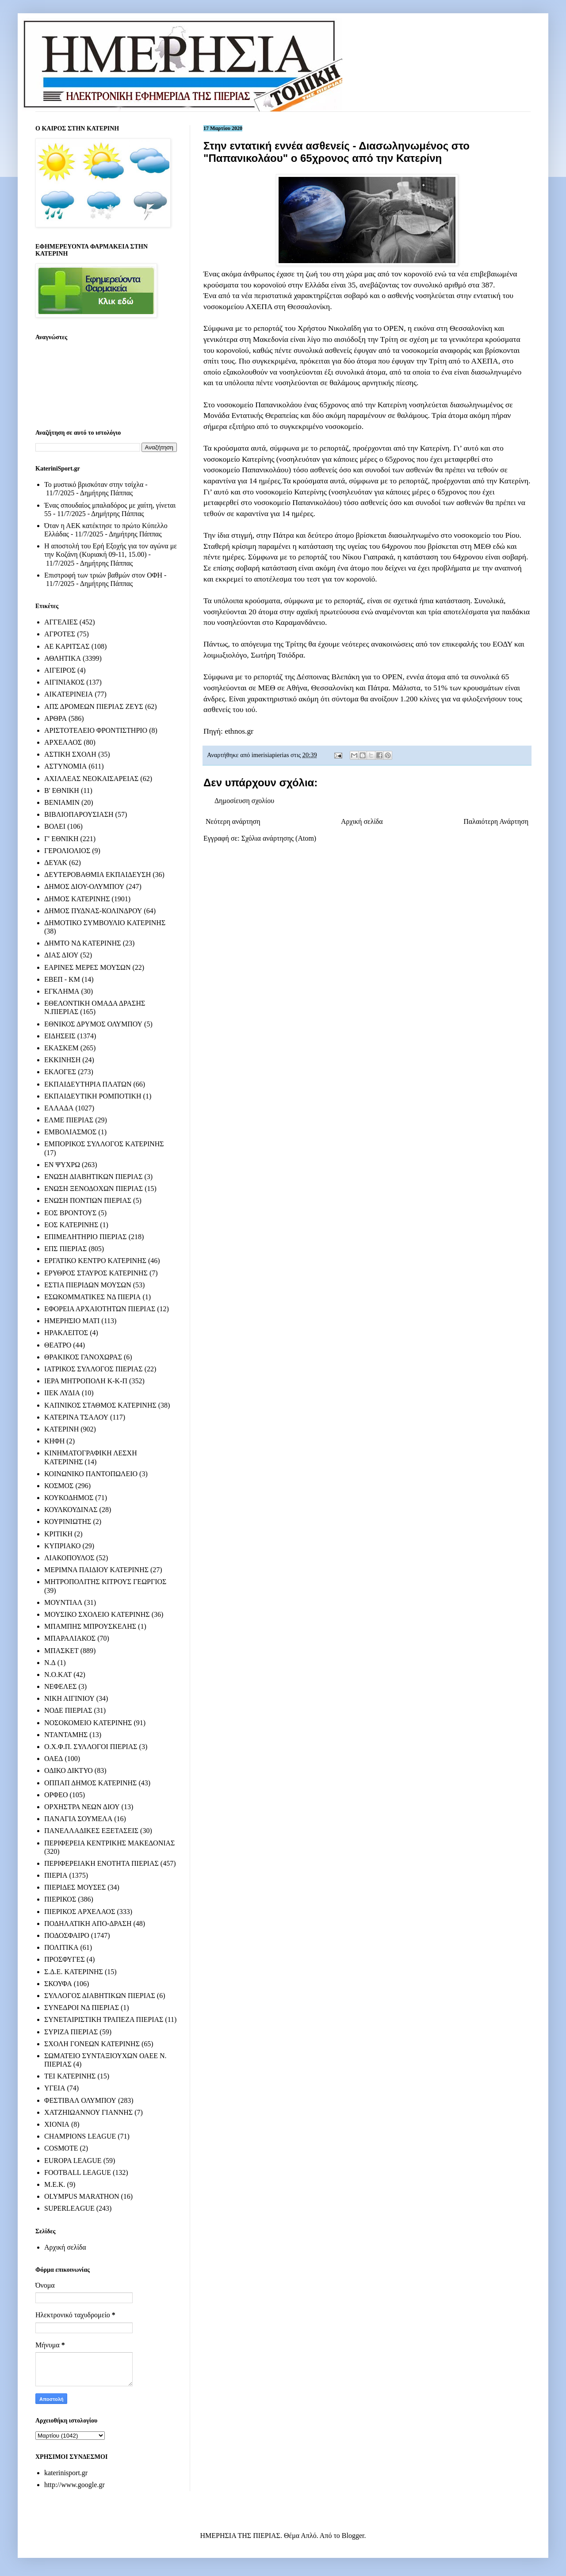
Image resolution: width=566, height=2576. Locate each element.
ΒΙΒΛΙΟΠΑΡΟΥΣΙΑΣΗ (79, 814)
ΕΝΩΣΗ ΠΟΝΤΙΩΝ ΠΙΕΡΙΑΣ (87, 1200)
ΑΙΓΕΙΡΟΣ (60, 670)
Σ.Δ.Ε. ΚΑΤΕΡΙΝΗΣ (73, 1971)
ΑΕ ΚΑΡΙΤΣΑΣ (67, 646)
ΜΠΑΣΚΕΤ (61, 1650)
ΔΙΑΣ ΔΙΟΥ (61, 955)
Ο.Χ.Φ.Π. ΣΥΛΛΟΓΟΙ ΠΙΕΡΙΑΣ (91, 1746)
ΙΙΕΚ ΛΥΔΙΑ (62, 1393)
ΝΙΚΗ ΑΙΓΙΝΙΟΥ (69, 1698)
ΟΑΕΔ (53, 1758)
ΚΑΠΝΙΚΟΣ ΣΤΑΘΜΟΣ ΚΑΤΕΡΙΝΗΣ (100, 1405)
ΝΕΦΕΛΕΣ (60, 1686)
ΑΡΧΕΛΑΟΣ (63, 742)
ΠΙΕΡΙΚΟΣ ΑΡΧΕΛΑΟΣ (79, 1911)
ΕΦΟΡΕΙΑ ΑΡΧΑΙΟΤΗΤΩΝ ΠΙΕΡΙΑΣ (99, 1309)
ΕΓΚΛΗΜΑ (62, 991)
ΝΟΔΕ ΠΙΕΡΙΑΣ (68, 1710)
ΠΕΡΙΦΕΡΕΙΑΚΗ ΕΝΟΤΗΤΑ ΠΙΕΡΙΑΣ (101, 1863)
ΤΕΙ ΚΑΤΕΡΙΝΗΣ (70, 2076)
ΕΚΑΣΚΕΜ (61, 1048)
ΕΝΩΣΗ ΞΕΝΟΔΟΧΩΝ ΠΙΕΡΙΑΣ (93, 1188)
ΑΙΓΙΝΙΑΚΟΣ (64, 682)
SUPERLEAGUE (69, 2208)
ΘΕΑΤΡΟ (57, 1345)
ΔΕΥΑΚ (55, 862)
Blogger (353, 2535)
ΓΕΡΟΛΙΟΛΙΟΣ (67, 850)
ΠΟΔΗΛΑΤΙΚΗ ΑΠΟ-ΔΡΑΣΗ (87, 1923)
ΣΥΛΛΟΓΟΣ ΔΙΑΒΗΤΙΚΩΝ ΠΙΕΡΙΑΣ (99, 1995)
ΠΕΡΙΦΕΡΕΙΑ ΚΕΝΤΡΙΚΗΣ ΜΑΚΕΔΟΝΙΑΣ (109, 1843)
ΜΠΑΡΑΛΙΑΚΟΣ (70, 1638)
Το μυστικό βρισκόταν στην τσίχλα (93, 484)
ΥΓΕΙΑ (54, 2088)
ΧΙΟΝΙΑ (56, 2124)
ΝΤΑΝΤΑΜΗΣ (66, 1734)
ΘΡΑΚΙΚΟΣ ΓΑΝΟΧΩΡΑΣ (83, 1357)
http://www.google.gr (74, 2484)
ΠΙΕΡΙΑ (55, 1875)
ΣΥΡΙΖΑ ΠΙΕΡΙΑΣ (71, 2032)
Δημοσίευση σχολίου (244, 800)
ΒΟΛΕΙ (54, 826)
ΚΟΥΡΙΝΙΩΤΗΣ (67, 1521)
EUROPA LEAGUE (73, 2160)
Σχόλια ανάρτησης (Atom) (279, 838)
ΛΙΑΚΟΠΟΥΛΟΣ (69, 1558)
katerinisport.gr (66, 2472)
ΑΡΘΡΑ (55, 718)
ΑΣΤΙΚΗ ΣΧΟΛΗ (70, 754)
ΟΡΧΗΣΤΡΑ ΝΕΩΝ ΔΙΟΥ (82, 1806)
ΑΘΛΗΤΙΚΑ (62, 658)
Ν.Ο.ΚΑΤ (58, 1674)
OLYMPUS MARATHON (81, 2196)
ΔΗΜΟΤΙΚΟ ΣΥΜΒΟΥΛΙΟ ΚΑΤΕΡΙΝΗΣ (104, 922)
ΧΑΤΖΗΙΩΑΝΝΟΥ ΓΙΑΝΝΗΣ (88, 2112)
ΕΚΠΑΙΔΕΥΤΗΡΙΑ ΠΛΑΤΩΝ (88, 1084)
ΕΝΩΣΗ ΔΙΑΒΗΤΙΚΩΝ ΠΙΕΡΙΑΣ (93, 1176)
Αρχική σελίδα (362, 821)
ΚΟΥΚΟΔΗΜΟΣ (68, 1497)
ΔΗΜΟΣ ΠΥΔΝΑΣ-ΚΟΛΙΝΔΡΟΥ (93, 911)
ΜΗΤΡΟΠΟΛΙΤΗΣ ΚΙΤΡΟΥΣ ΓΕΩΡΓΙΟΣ (105, 1581)
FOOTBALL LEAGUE (77, 2172)
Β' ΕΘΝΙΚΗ (61, 790)
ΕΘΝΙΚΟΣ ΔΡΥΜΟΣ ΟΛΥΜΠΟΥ (93, 1024)
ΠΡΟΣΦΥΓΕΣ (64, 1959)
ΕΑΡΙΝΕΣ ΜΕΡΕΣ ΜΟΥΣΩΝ (87, 967)
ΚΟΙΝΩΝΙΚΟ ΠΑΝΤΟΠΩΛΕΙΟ (91, 1473)
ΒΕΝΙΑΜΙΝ (62, 802)
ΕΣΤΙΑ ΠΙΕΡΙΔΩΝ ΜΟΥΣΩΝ (87, 1285)
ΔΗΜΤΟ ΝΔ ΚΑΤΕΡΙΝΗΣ (82, 943)
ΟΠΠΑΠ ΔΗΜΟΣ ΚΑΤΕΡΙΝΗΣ (90, 1783)
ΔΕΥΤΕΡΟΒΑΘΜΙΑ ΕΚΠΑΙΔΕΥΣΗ (97, 874)
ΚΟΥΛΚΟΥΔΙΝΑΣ (71, 1509)
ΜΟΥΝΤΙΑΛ (63, 1602)
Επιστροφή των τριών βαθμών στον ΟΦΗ (103, 575)
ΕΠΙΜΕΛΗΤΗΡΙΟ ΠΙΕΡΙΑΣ (85, 1236)
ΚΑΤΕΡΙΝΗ (61, 1429)
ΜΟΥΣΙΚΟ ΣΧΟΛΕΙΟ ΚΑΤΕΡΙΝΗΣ (97, 1614)
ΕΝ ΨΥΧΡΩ (62, 1164)
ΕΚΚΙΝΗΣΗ (62, 1060)
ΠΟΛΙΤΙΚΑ (61, 1947)
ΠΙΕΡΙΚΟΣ (60, 1899)
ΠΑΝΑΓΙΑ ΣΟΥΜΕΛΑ (78, 1818)
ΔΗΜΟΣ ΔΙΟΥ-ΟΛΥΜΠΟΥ (84, 886)
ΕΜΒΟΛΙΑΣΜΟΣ (70, 1132)
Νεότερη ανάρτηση (233, 821)
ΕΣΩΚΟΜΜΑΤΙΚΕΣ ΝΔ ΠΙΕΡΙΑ (92, 1297)
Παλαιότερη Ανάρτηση (495, 821)
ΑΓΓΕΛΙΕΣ (61, 622)
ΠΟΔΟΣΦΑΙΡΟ (66, 1935)
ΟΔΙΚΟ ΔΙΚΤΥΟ (68, 1770)
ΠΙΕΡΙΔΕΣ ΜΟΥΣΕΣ (75, 1887)
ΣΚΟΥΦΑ (58, 1983)
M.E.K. (54, 2184)
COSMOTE (61, 2148)
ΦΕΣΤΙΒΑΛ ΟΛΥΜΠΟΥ (80, 2100)
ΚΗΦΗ (54, 1441)
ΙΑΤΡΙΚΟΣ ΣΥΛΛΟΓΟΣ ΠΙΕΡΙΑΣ (93, 1369)
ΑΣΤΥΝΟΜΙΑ (65, 766)
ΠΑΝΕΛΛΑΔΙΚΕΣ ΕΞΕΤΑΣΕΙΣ (91, 1830)
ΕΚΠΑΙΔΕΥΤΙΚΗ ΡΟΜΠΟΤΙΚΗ (93, 1096)
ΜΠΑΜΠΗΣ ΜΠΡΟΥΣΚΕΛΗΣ (90, 1626)
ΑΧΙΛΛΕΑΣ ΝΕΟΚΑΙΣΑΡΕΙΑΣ (91, 778)
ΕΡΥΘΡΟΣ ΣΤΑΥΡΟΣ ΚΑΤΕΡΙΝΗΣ (96, 1273)
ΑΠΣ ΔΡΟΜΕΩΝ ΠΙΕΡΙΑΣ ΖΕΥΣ (93, 706)
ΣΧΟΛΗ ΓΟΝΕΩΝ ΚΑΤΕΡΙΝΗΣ (92, 2044)
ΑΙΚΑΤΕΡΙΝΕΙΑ (68, 694)
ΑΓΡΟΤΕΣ (59, 634)
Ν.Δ (50, 1662)
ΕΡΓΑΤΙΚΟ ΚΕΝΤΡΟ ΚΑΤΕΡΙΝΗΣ (95, 1260)
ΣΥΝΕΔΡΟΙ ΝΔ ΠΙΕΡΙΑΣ (81, 2007)
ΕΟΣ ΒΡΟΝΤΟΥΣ (70, 1213)
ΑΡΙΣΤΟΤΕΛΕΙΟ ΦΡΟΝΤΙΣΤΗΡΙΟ (95, 730)
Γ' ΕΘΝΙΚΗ (61, 838)
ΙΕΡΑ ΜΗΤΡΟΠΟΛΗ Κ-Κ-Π (85, 1381)
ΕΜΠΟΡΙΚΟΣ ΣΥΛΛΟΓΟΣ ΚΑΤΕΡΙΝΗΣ (104, 1144)
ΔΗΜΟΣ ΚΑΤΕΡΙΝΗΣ (77, 899)
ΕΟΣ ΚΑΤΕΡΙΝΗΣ (71, 1225)
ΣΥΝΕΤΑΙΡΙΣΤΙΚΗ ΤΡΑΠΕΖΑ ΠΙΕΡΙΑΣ (103, 2019)
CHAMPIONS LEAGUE (80, 2136)
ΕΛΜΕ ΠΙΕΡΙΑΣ (68, 1120)
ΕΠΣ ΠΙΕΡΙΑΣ (65, 1248)
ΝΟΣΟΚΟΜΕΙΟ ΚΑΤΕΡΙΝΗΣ (88, 1722)
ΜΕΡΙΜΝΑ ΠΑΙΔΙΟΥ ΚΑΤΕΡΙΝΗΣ (96, 1569)
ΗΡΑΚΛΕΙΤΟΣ (66, 1332)
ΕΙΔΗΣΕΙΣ (60, 1036)
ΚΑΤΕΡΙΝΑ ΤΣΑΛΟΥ (76, 1417)
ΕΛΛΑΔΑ (58, 1108)
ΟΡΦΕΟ (56, 1795)
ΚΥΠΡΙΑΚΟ (62, 1546)
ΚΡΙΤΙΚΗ (58, 1534)
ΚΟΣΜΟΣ (58, 1485)
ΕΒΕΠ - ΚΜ (62, 979)
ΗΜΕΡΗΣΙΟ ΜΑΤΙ (71, 1320)
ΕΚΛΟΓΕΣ (60, 1072)
